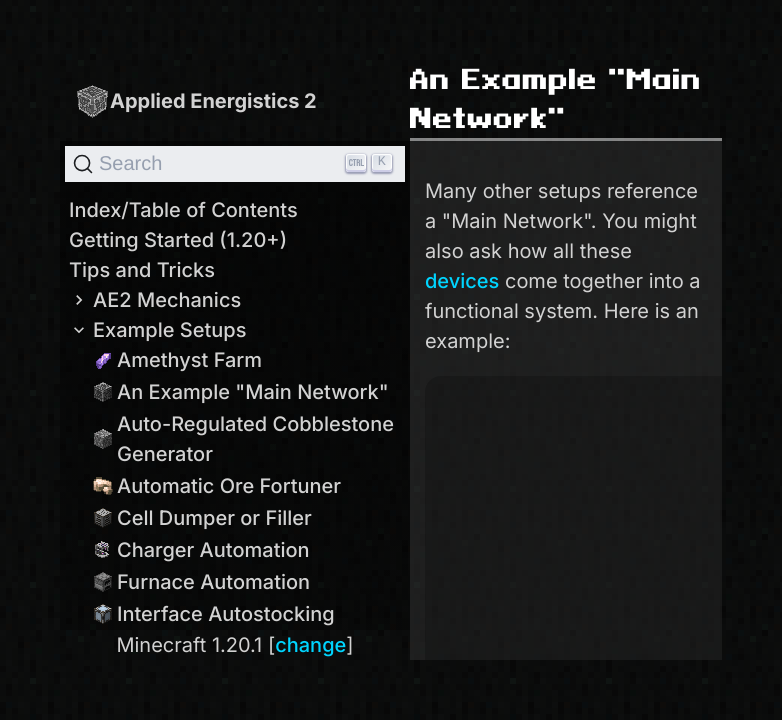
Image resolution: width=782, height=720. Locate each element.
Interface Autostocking (214, 614)
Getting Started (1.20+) (178, 240)
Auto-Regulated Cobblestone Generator (243, 439)
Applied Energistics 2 (196, 100)
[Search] (235, 164)
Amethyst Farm (177, 360)
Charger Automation (201, 550)
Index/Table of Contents (183, 210)
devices (462, 281)
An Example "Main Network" (241, 392)
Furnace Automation (201, 582)
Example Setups (157, 330)
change (310, 645)
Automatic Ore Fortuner (217, 486)
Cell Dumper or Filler (202, 518)
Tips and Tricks (142, 270)
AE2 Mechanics (155, 300)
